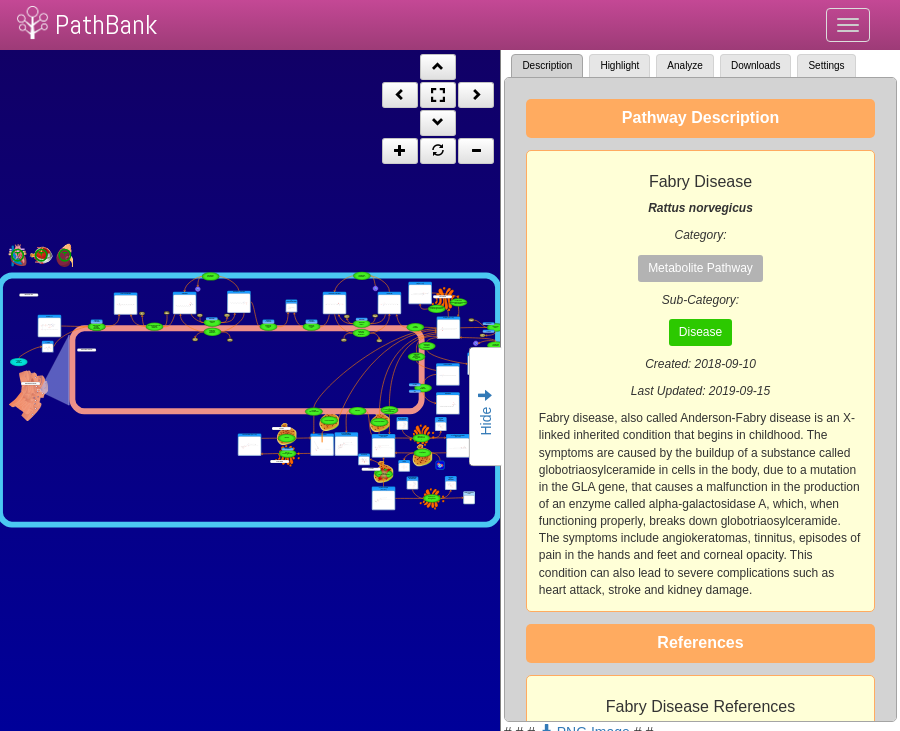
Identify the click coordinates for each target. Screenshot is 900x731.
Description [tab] (547, 65)
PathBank (106, 24)
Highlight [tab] (619, 65)
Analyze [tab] (685, 65)
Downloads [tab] (755, 65)
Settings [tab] (826, 65)
